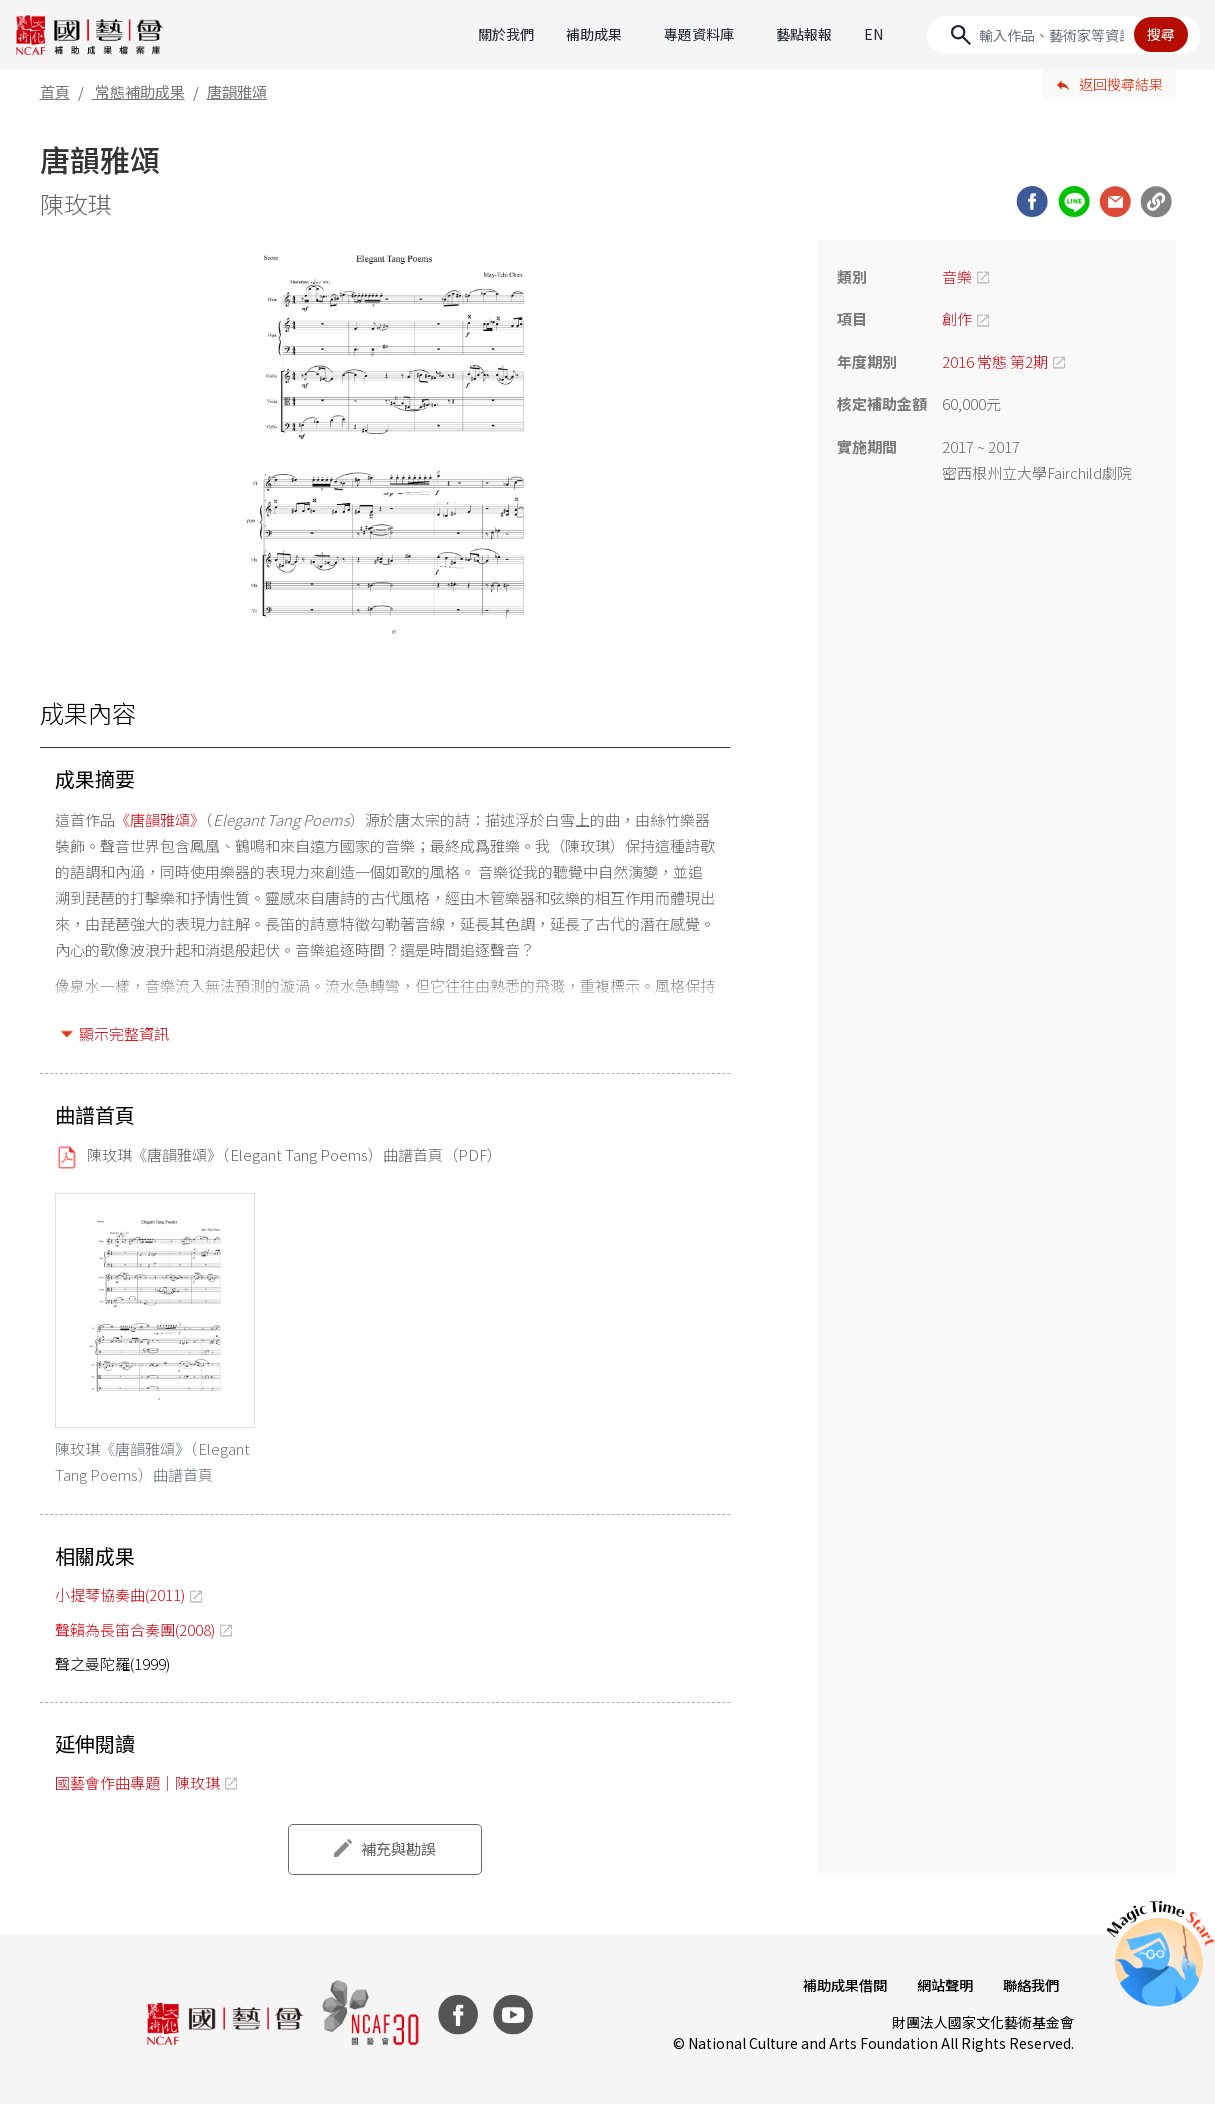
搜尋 (1161, 34)
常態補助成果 (140, 91)
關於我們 (506, 34)
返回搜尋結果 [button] (1121, 84)
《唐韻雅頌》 (160, 819)
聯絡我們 (1030, 1989)
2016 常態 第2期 (995, 361)
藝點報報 (804, 34)
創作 (957, 318)
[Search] (1063, 35)
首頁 (55, 91)
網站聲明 (942, 1989)
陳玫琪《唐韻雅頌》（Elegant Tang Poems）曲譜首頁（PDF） (294, 1154)
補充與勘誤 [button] (398, 1853)
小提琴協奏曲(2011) (120, 1599)
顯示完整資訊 (124, 1033)
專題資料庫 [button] (699, 34)
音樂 (957, 276)
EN (873, 34)
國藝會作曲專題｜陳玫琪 (137, 1786)
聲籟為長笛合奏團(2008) (135, 1633)
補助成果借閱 (840, 1989)
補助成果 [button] (594, 34)
